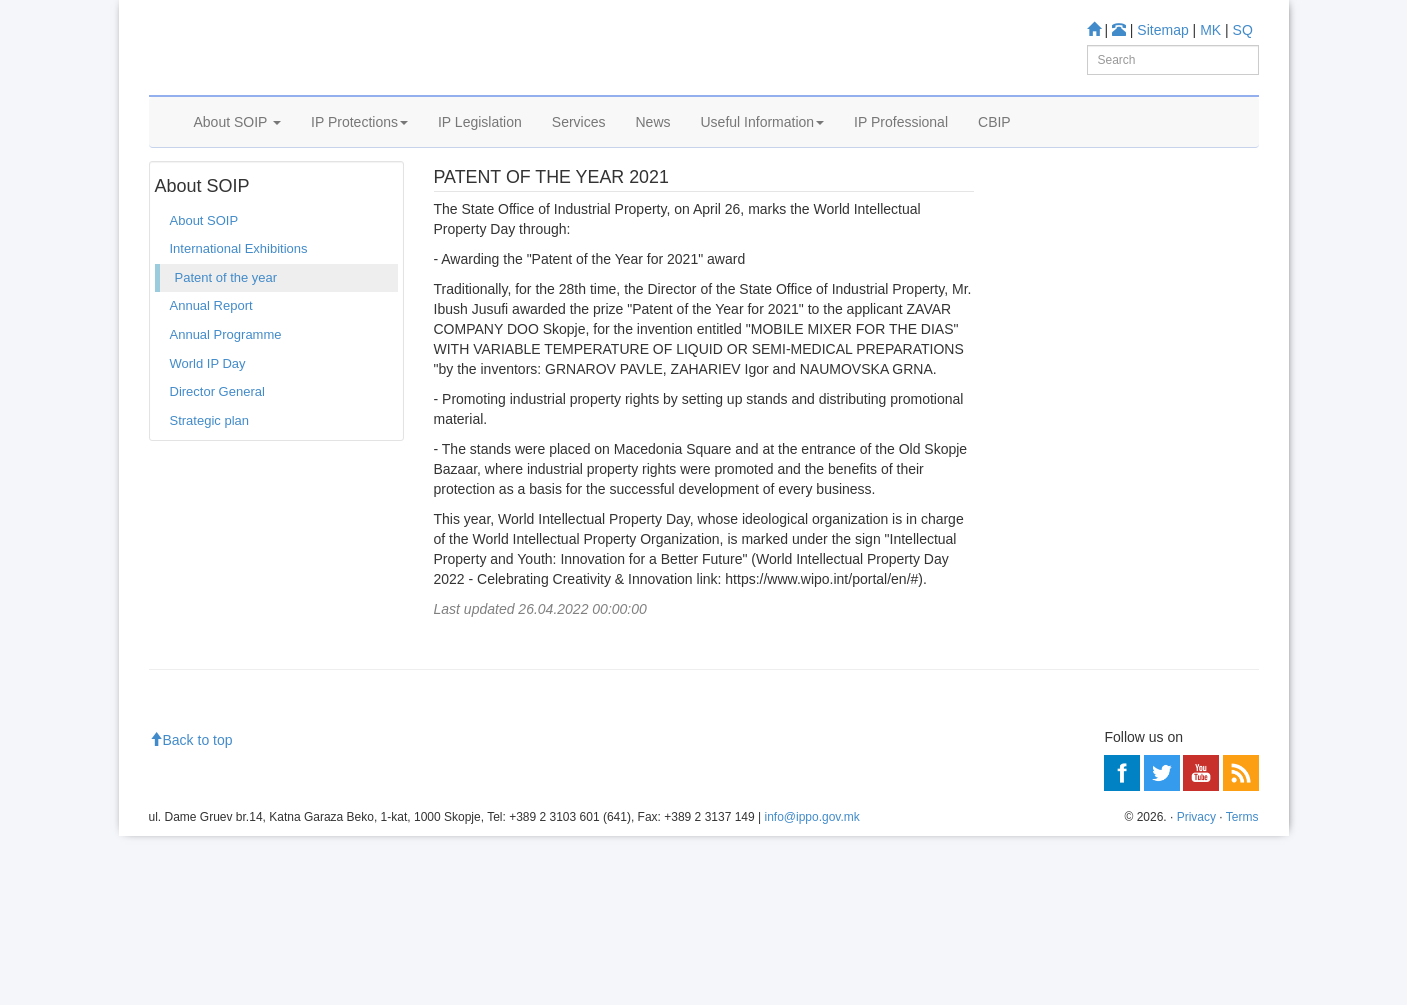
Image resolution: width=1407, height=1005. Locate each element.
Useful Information (763, 147)
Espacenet (1075, 580)
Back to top (191, 910)
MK (1210, 30)
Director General (217, 451)
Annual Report (211, 366)
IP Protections (359, 147)
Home (180, 199)
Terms (1242, 986)
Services (579, 147)
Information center (1065, 749)
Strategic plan (210, 480)
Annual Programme (226, 394)
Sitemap (1162, 30)
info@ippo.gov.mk (811, 986)
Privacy (1196, 986)
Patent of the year (339, 199)
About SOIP (238, 147)
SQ (1243, 30)
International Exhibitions (239, 309)
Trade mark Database (1107, 499)
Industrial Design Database (1123, 525)
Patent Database (1093, 472)
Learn (1029, 380)
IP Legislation (480, 147)
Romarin (1069, 606)
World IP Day (208, 423)
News (652, 147)
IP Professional (901, 147)
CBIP (994, 147)
